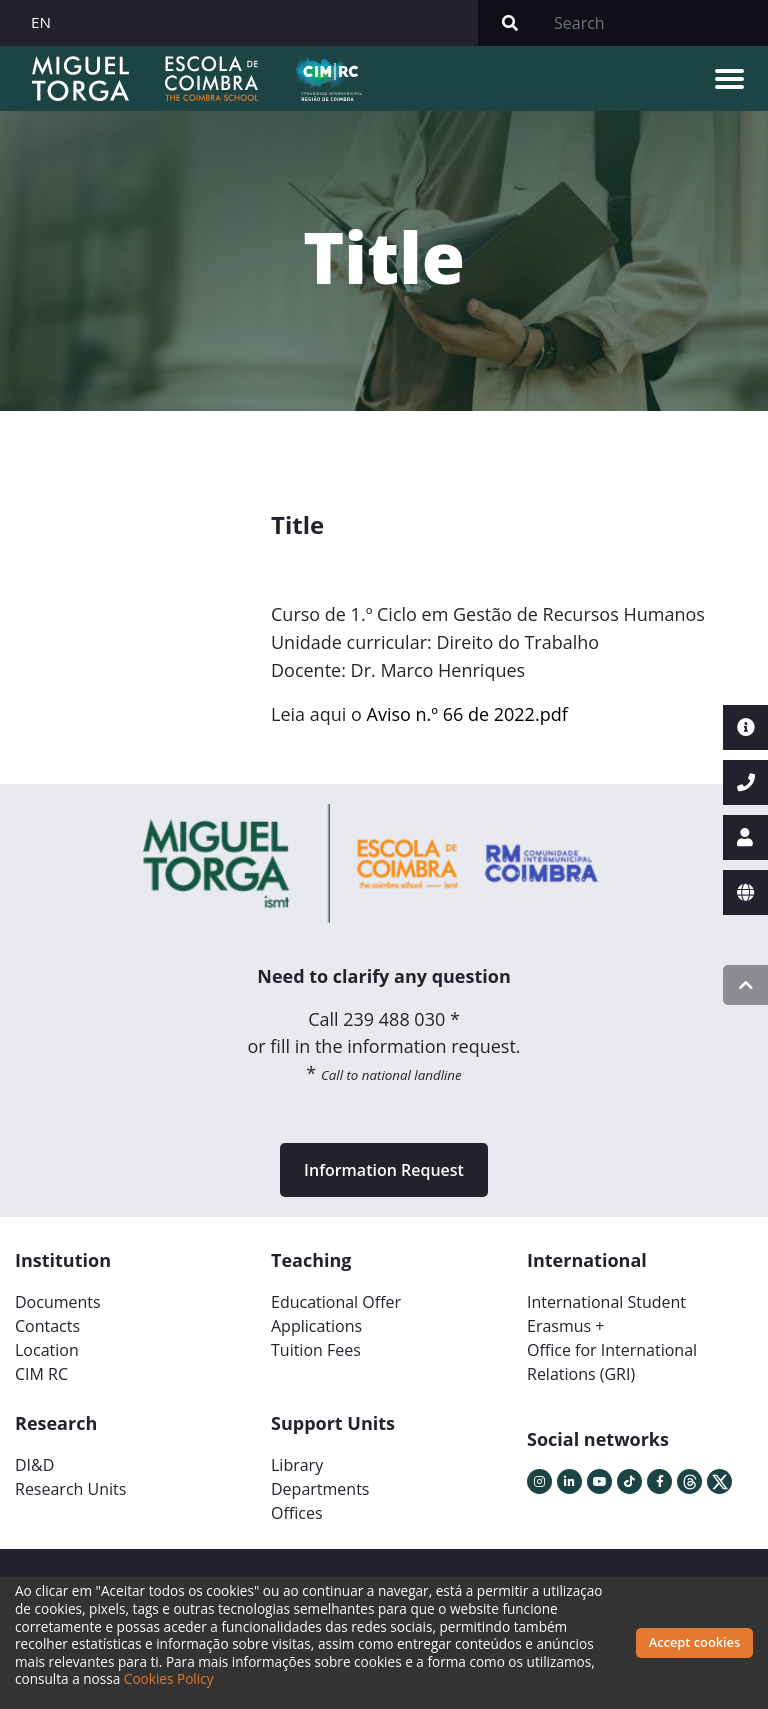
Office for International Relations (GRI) (612, 1362)
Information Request (384, 1170)
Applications (316, 1326)
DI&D (34, 1465)
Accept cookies (694, 1642)
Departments (320, 1489)
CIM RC (41, 1374)
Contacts (47, 1326)
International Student (606, 1302)
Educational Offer (336, 1302)
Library (297, 1465)
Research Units (70, 1489)
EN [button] (41, 22)
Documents (58, 1302)
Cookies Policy (169, 1678)
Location (47, 1350)
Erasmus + (566, 1326)
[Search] (655, 23)
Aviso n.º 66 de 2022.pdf (467, 714)
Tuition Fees (316, 1350)
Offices (297, 1513)
